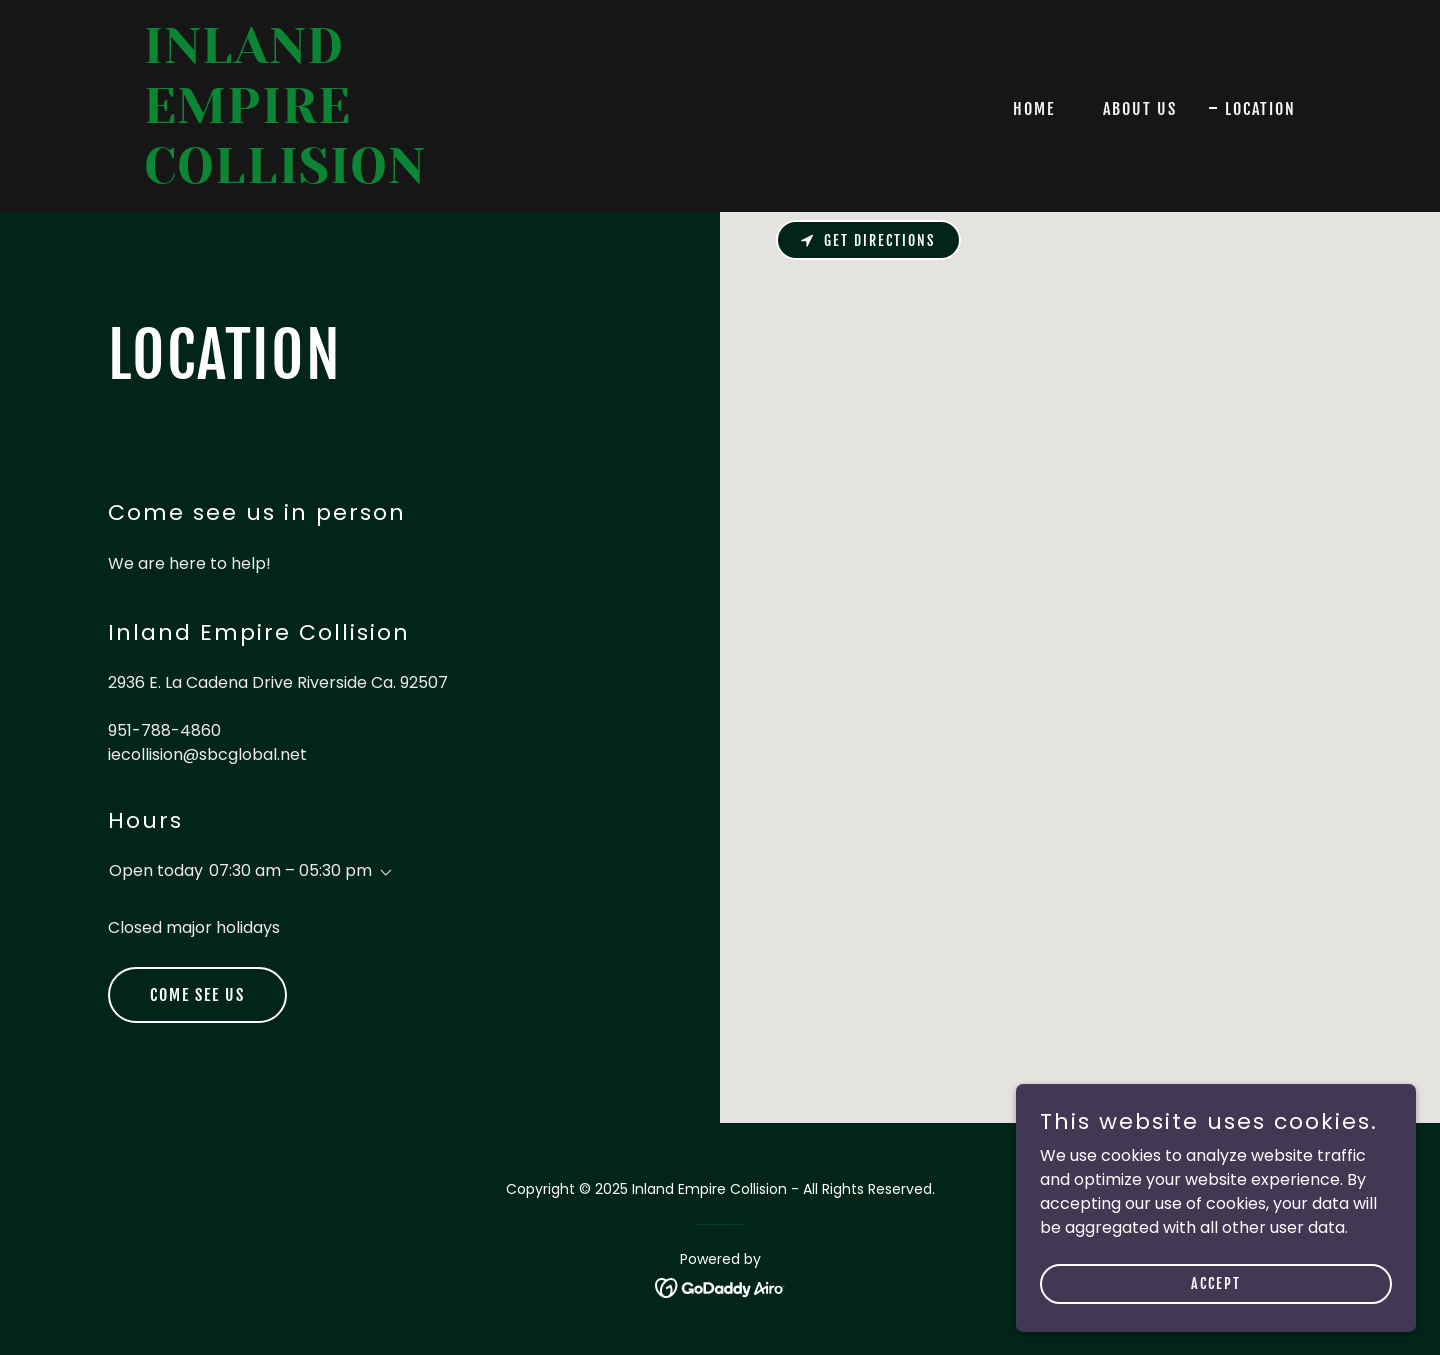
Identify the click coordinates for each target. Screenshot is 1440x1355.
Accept (1216, 1283)
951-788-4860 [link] (164, 730)
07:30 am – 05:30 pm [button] (290, 870)
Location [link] (1260, 109)
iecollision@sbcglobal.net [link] (207, 754)
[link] (345, 177)
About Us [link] (1140, 109)
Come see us (197, 995)
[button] (382, 873)
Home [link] (1034, 109)
